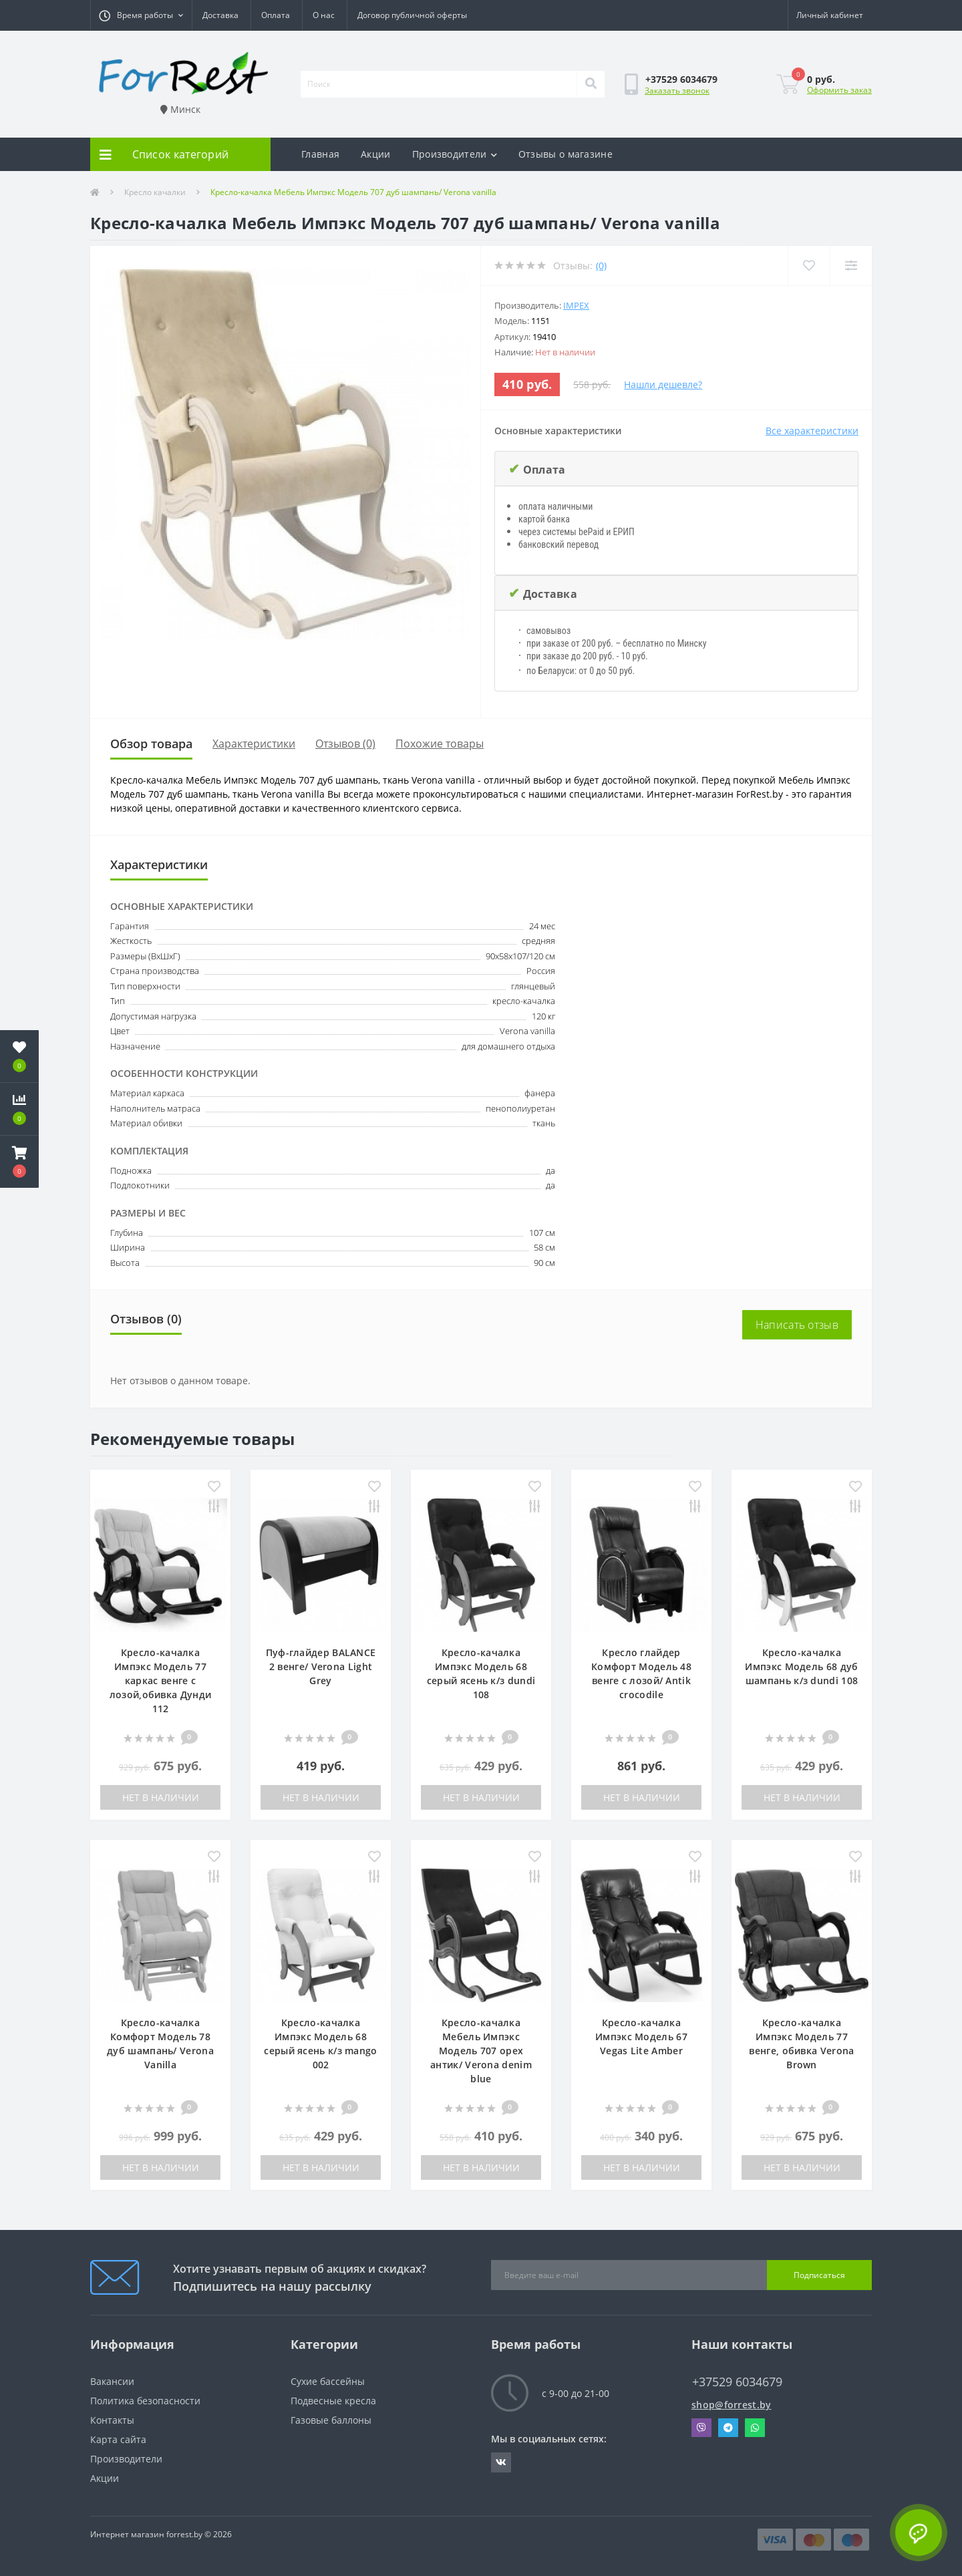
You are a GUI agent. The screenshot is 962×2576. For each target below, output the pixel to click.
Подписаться (819, 2275)
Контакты (112, 2420)
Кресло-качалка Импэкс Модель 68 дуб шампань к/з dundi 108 (801, 1666)
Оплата (275, 15)
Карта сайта (118, 2439)
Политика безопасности (145, 2400)
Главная (320, 154)
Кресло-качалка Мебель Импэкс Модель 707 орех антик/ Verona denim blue (481, 2050)
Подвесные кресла (333, 2400)
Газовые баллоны (331, 2420)
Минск (180, 109)
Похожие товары (439, 743)
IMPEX (576, 305)
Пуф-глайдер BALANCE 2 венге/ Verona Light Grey (321, 1666)
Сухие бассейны (328, 2381)
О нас (324, 15)
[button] (141, 15)
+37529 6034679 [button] (737, 2382)
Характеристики (253, 743)
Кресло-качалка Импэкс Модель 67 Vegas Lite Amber (641, 2036)
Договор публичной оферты (412, 15)
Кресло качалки (155, 192)
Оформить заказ (839, 90)
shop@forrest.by (731, 2404)
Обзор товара (151, 744)
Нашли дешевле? (663, 384)
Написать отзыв (797, 1324)
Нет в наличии (160, 1797)
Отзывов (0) (345, 743)
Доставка (220, 15)
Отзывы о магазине (565, 154)
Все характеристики (812, 430)
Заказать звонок (677, 90)
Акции (376, 154)
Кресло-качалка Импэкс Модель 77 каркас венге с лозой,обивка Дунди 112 (160, 1680)
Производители (454, 154)
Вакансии (112, 2381)
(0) (601, 265)
